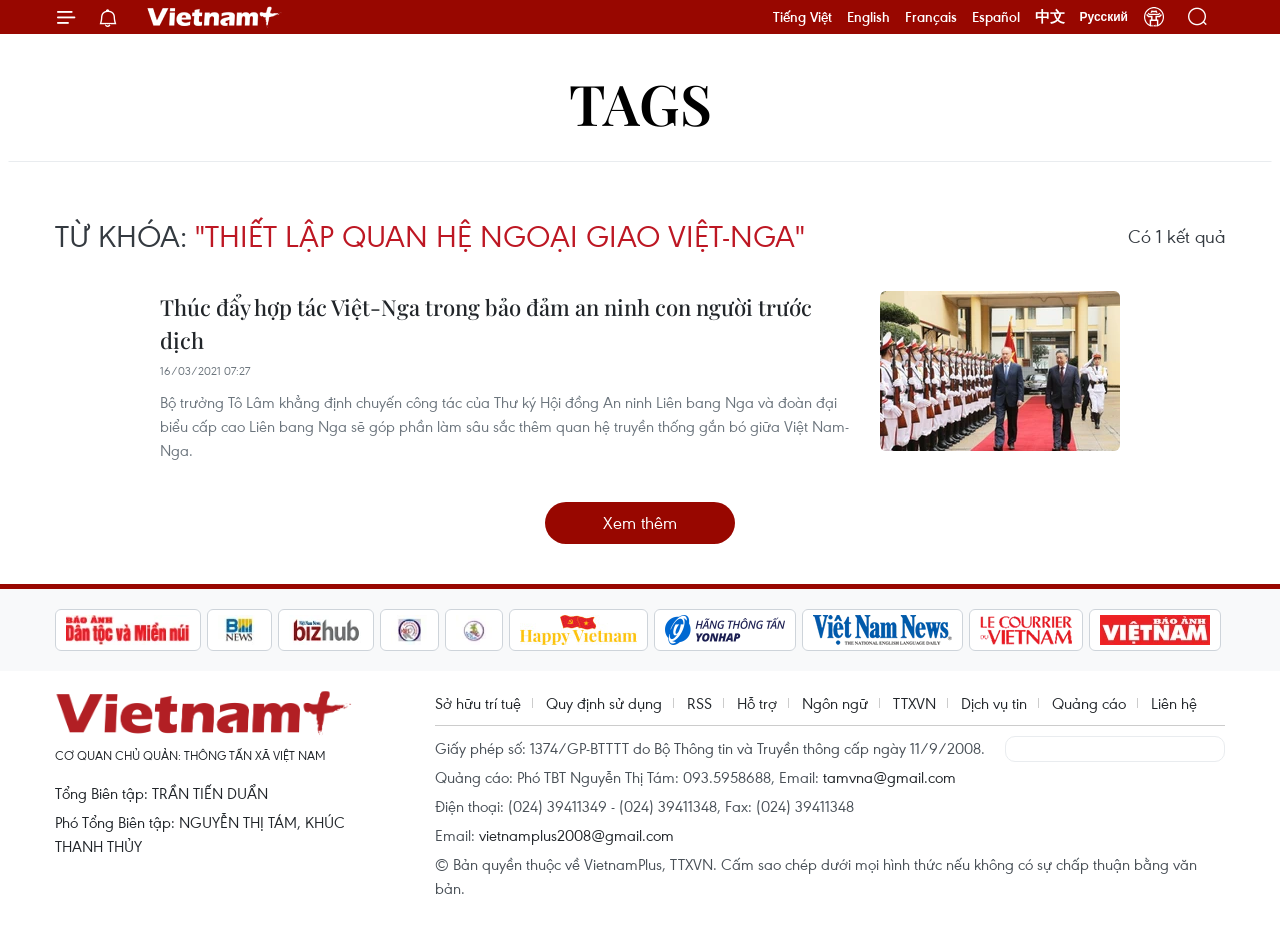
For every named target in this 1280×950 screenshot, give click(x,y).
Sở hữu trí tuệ (478, 703)
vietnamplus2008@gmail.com (576, 835)
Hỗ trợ (757, 703)
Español (996, 17)
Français (931, 17)
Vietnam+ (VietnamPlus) (214, 17)
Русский (1104, 17)
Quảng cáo (1089, 703)
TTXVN (914, 703)
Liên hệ (1174, 703)
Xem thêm (640, 522)
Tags (640, 102)
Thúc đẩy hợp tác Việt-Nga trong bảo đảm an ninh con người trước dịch (486, 323)
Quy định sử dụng (604, 703)
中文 (1050, 17)
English (868, 17)
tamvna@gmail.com (889, 777)
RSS (699, 703)
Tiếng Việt (802, 17)
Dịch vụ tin (994, 703)
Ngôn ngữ (835, 703)
